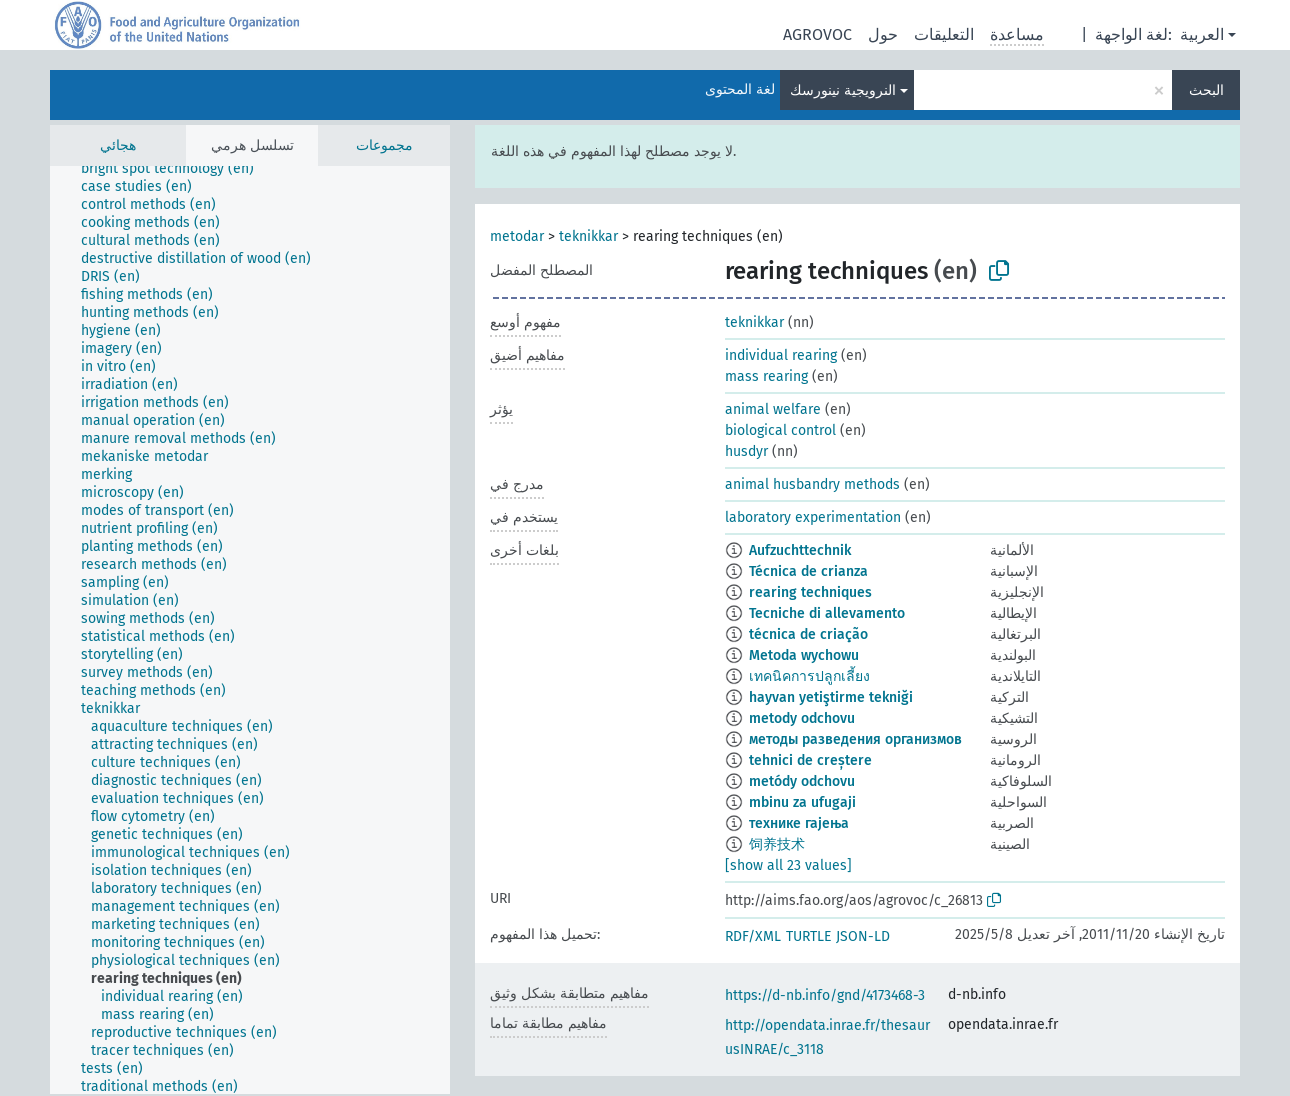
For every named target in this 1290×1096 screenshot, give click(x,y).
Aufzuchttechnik (800, 550)
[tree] (250, 630)
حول (883, 34)
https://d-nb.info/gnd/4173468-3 (825, 995)
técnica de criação (808, 634)
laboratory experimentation (813, 517)
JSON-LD (863, 936)
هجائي (118, 145)
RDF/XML (753, 936)
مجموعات (384, 145)
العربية (1202, 34)
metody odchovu (802, 718)
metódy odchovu (802, 781)
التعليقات (944, 34)
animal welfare (773, 409)
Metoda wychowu (804, 655)
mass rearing (766, 376)
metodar (517, 236)
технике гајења (799, 823)
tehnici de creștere (810, 760)
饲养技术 (777, 844)
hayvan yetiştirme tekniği (831, 697)
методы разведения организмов (855, 739)
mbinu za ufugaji (802, 802)
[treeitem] (176, 169)
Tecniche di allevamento (827, 613)
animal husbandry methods (812, 484)
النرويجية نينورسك (843, 90)
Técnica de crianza (808, 571)
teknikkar (588, 236)
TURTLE (808, 936)
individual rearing (781, 355)
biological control (780, 430)
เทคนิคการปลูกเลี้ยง (809, 676)
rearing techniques (810, 592)
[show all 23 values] (788, 865)
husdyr (746, 451)
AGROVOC (817, 34)
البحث (1206, 90)
